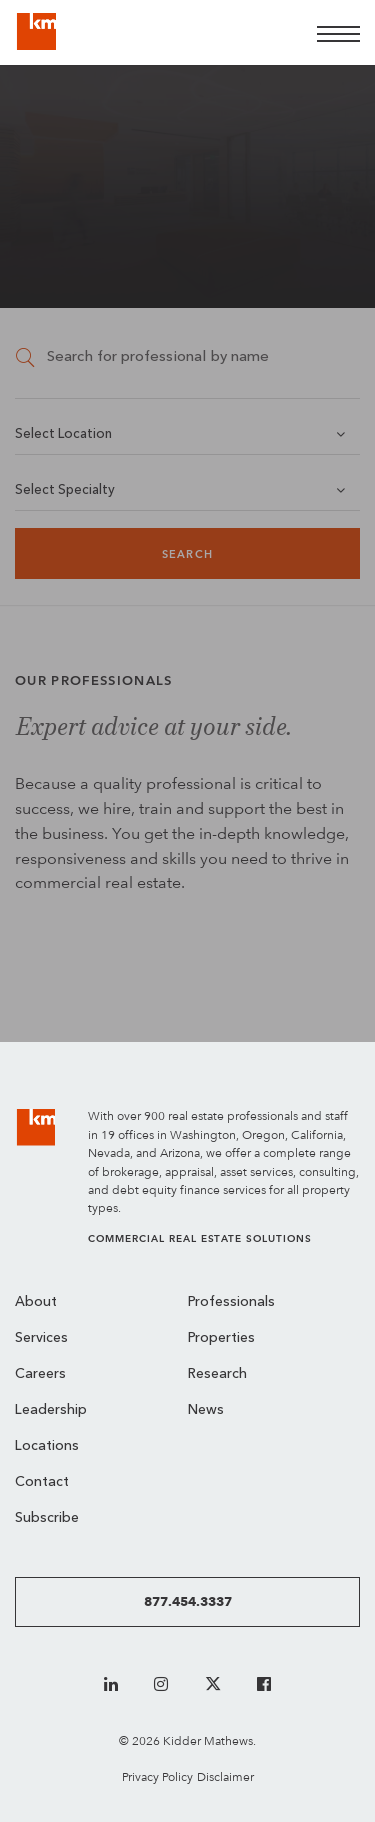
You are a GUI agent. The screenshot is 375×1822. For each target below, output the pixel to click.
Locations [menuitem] (47, 1446)
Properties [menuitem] (221, 1338)
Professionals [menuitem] (231, 1302)
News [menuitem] (206, 1410)
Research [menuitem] (217, 1374)
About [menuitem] (36, 1302)
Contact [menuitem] (42, 1482)
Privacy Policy (157, 1776)
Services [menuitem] (41, 1338)
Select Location (63, 434)
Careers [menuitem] (40, 1374)
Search (187, 554)
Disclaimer (225, 1776)
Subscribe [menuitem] (47, 1518)
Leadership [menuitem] (51, 1410)
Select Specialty (65, 490)
